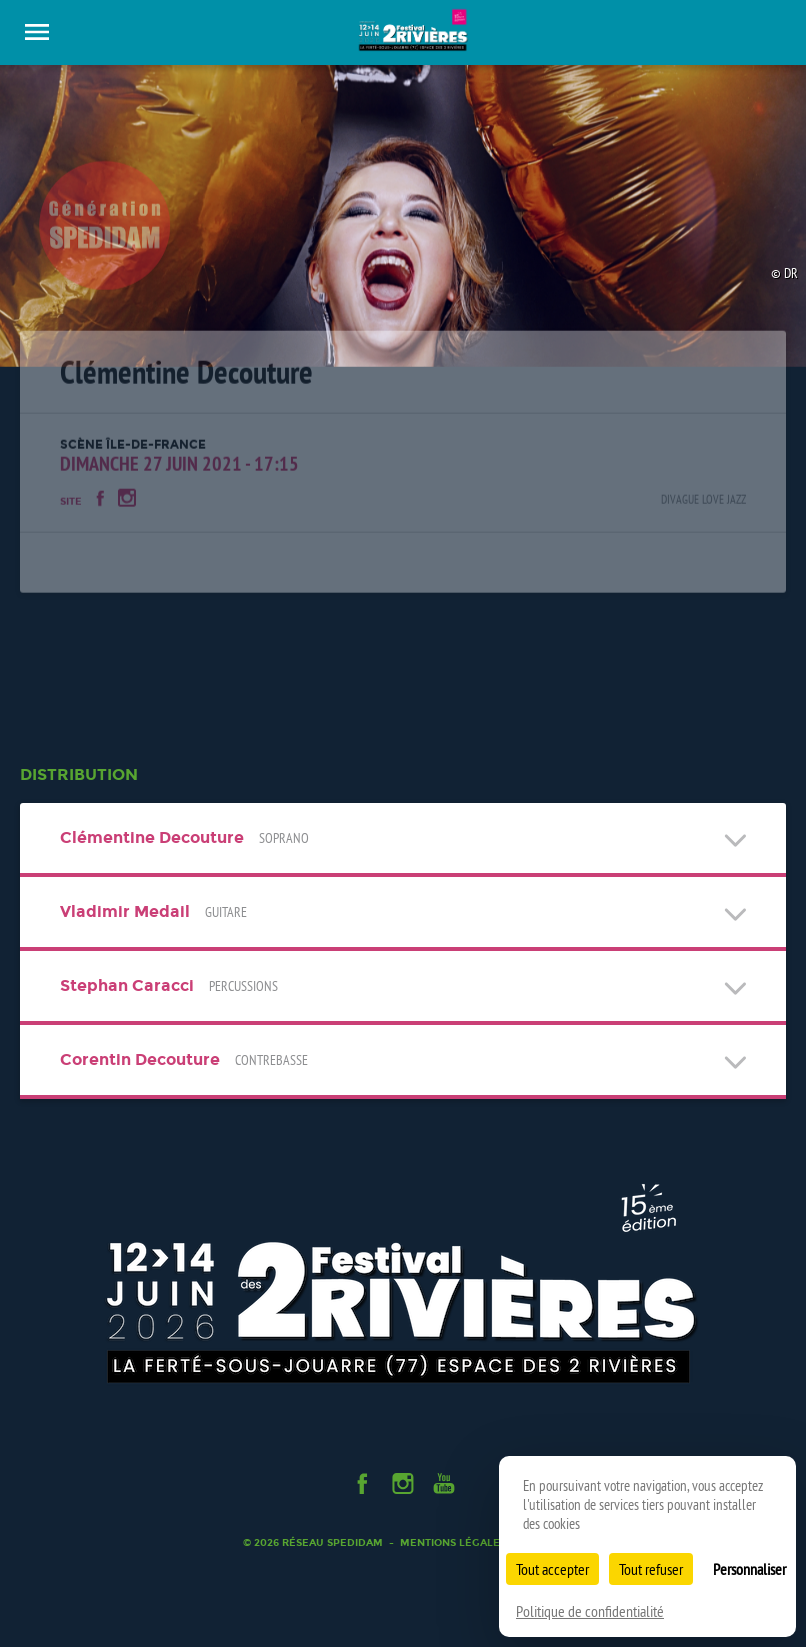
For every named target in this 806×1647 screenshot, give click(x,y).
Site (71, 509)
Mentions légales (453, 1542)
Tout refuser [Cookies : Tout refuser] (651, 1569)
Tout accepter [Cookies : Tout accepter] (552, 1569)
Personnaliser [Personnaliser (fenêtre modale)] (749, 1569)
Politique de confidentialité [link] (590, 1611)
